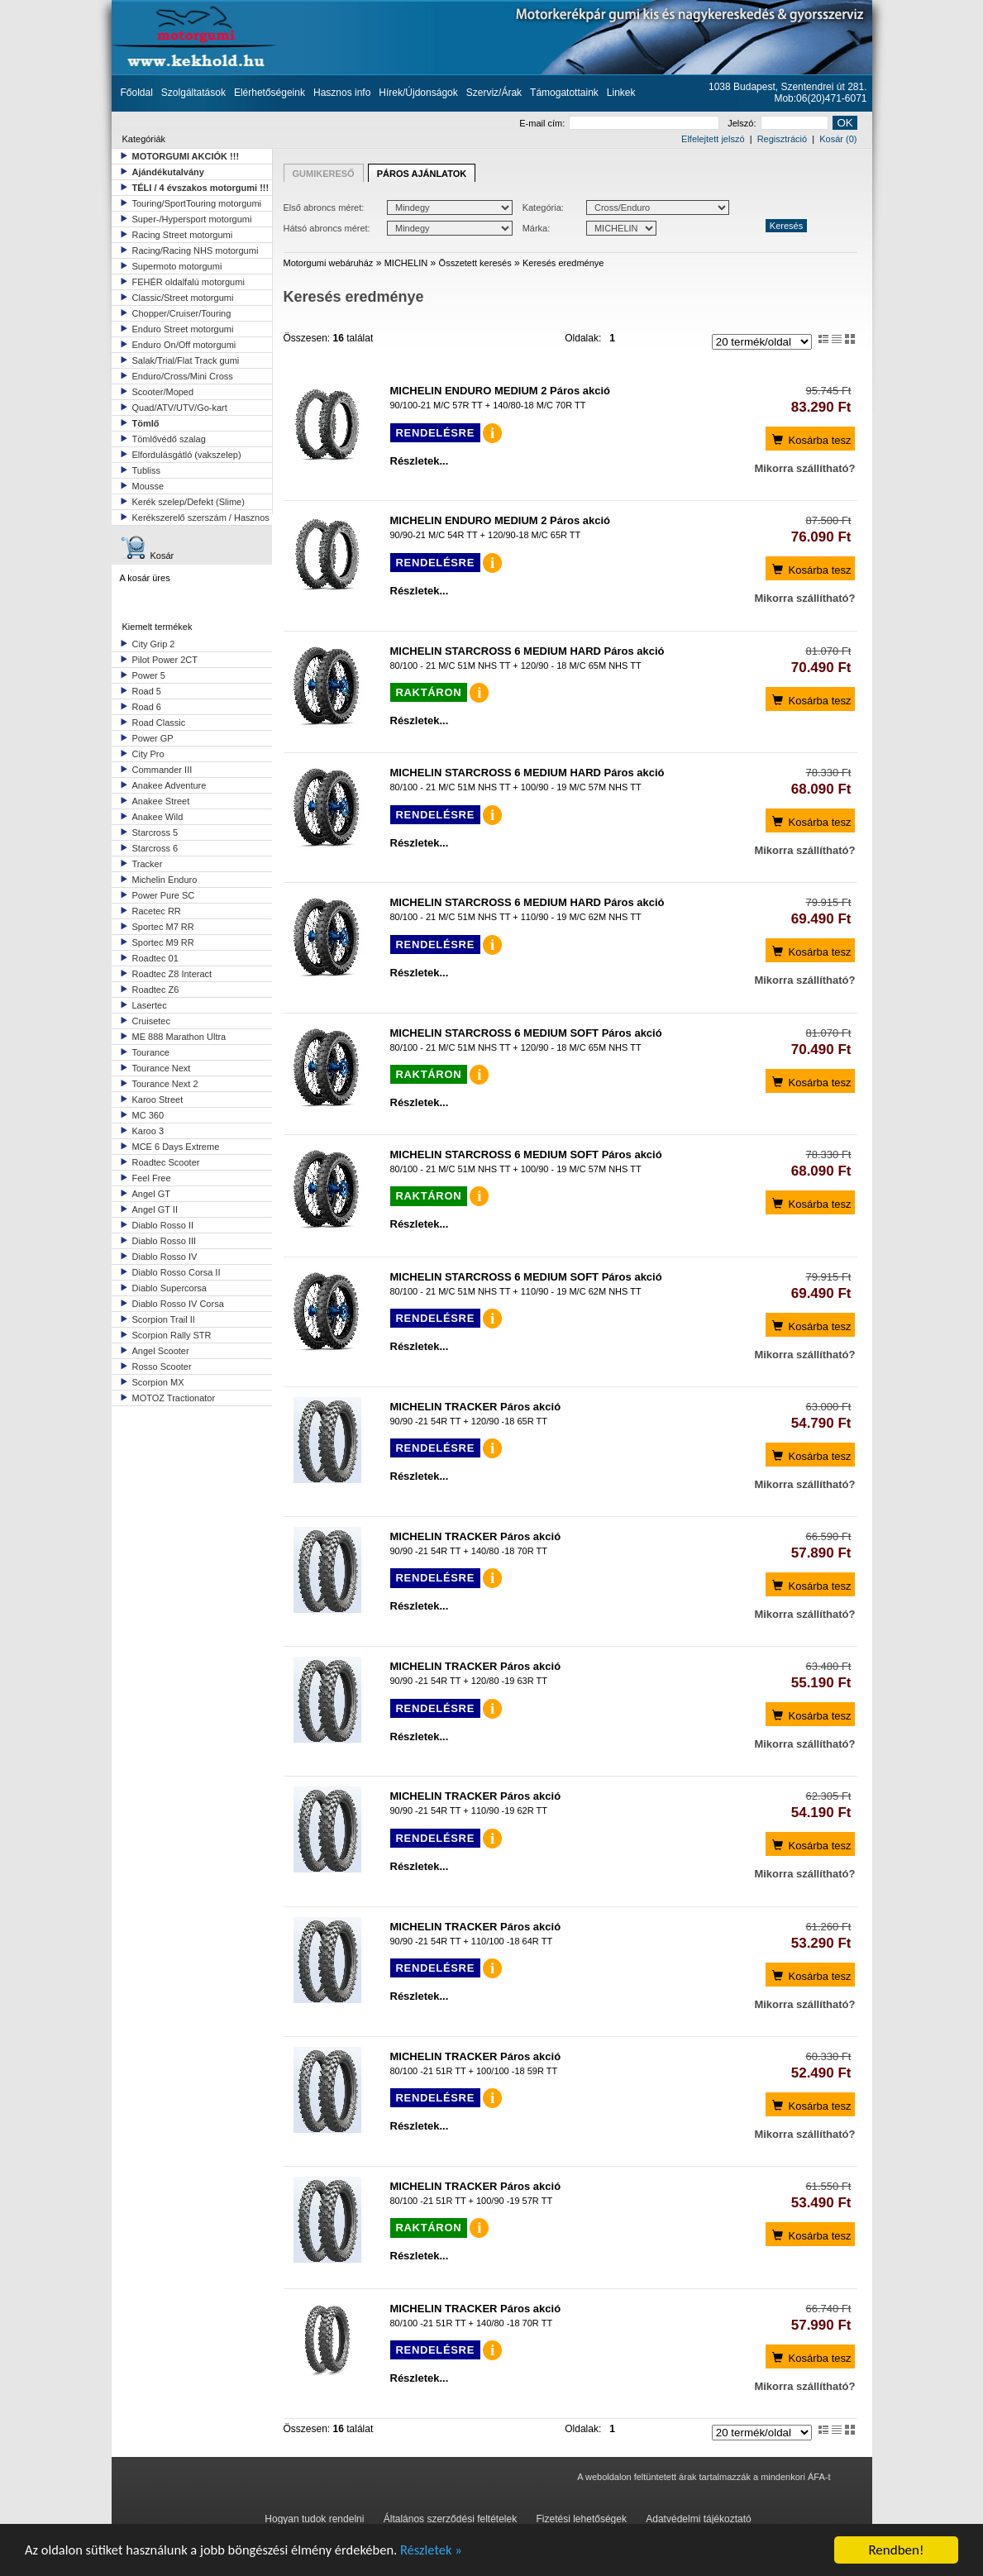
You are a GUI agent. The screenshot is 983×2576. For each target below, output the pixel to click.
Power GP (153, 738)
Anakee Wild (158, 817)
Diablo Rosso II (163, 1225)
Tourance (150, 1052)
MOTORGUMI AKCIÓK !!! (186, 156)
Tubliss (146, 470)
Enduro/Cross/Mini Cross (182, 376)
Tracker (147, 864)
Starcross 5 (155, 832)
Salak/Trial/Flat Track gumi (186, 360)
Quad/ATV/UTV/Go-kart (179, 408)
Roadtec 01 (155, 958)
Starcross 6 (155, 848)
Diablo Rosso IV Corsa (178, 1304)
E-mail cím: (619, 123)
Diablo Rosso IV (165, 1257)
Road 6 (146, 707)
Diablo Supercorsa (170, 1288)
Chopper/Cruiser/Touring (181, 313)
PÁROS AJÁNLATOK (422, 174)
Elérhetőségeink (269, 92)
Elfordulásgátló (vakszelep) (186, 455)
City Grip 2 (153, 644)
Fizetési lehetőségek (582, 2519)
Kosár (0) (838, 139)
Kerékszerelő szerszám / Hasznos (201, 517)
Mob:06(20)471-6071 (820, 98)
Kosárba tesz (811, 439)
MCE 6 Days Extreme (176, 1147)
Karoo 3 (148, 1131)
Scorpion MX (158, 1382)
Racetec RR (156, 911)
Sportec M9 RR (163, 942)
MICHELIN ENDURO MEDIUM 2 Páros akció (500, 390)
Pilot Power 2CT (165, 660)
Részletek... (419, 461)
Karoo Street (158, 1099)
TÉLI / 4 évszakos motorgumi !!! (201, 188)
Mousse (148, 486)
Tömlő (146, 423)
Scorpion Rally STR (172, 1335)
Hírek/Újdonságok (418, 92)
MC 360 (148, 1115)
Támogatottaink (564, 92)
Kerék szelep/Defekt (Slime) (188, 502)
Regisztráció (782, 139)
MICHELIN (406, 263)
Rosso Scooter (162, 1366)
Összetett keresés (475, 263)
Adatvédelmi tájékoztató (698, 2519)
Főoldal (137, 92)
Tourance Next (161, 1068)
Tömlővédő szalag (169, 439)
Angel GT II (155, 1209)
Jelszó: (778, 123)
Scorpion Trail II (163, 1319)
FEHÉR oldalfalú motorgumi (188, 282)
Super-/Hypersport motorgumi (192, 219)
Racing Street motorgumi (182, 235)
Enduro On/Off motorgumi (184, 345)
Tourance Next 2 (165, 1084)
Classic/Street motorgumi (183, 298)
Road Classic (159, 722)
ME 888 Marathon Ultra (179, 1037)
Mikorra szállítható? (804, 468)
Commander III (162, 770)
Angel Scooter (160, 1351)
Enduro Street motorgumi (183, 329)
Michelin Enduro (165, 880)
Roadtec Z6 (155, 990)
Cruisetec (151, 1021)
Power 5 (148, 675)
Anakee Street (161, 801)
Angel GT (151, 1194)
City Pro (148, 754)
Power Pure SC (163, 895)
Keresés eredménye (563, 263)
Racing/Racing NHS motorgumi (195, 250)
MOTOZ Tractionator (174, 1398)
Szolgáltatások (193, 92)
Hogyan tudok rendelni (314, 2519)
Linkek (621, 92)
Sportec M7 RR (163, 927)
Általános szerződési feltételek (450, 2519)
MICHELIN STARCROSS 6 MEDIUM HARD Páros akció (527, 651)
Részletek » (444, 2551)
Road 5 (146, 691)
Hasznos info (341, 92)
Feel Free (151, 1178)
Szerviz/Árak (494, 92)
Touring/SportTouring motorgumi (197, 203)
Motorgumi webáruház (329, 263)
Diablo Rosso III (164, 1241)
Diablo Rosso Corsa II (176, 1272)
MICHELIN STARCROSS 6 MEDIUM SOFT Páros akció (526, 1033)
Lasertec (149, 1005)
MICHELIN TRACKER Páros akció (475, 1406)
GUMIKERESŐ (324, 174)
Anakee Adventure (169, 785)
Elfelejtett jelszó (712, 139)
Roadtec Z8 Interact (172, 974)
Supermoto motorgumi (177, 266)
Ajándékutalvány (168, 172)
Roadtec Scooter (166, 1162)
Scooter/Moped (163, 392)
